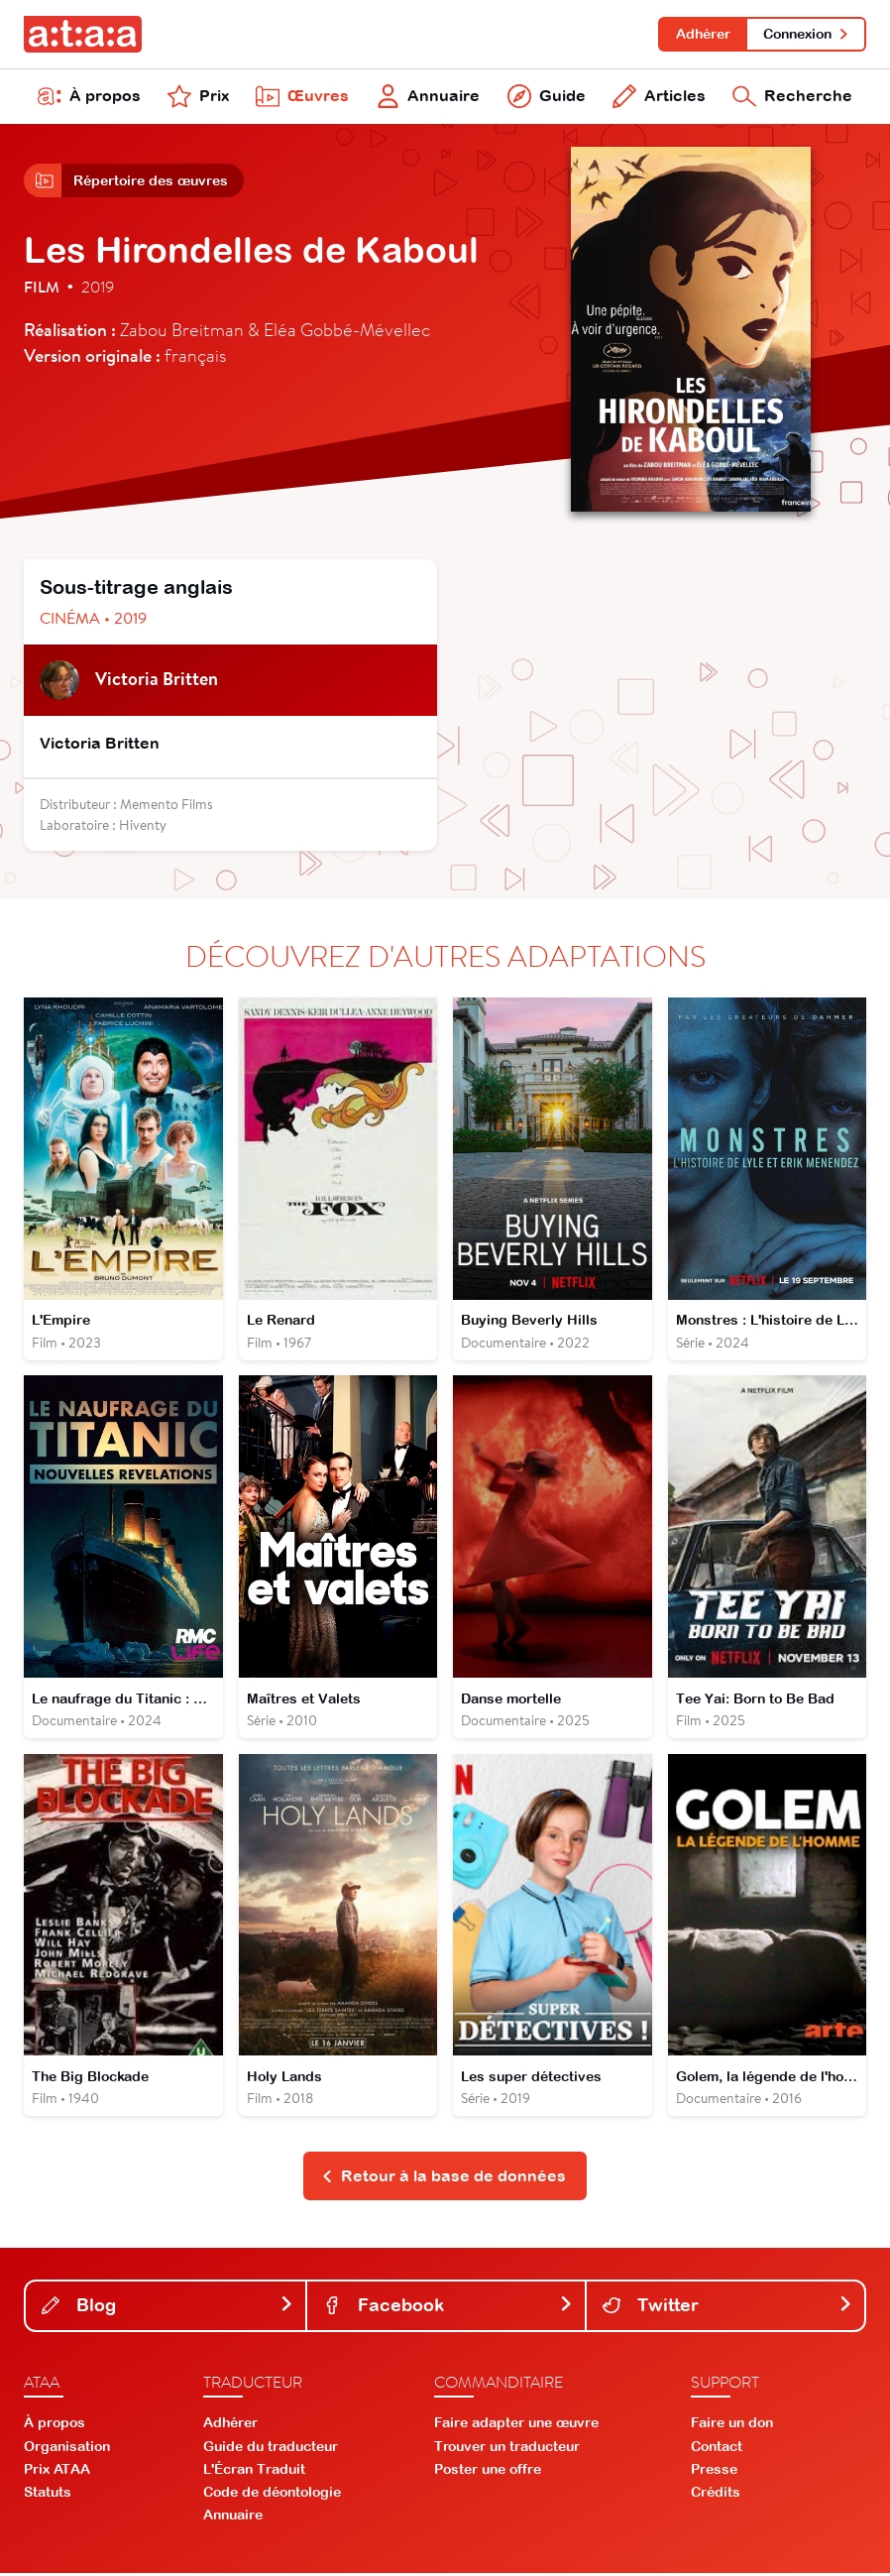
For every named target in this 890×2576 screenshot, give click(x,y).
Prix (198, 97)
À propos (89, 97)
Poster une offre (487, 2472)
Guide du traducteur (270, 2449)
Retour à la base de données (443, 2178)
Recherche (792, 97)
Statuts (47, 2495)
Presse (714, 2472)
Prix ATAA (57, 2472)
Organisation (67, 2449)
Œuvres (302, 97)
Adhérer (702, 34)
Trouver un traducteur (507, 2449)
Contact (716, 2449)
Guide (546, 97)
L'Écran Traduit (254, 2472)
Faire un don (732, 2426)
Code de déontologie (272, 2495)
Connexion (806, 34)
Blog (167, 2307)
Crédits (715, 2495)
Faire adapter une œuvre (516, 2426)
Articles (659, 97)
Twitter (727, 2307)
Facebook (448, 2307)
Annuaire (429, 97)
